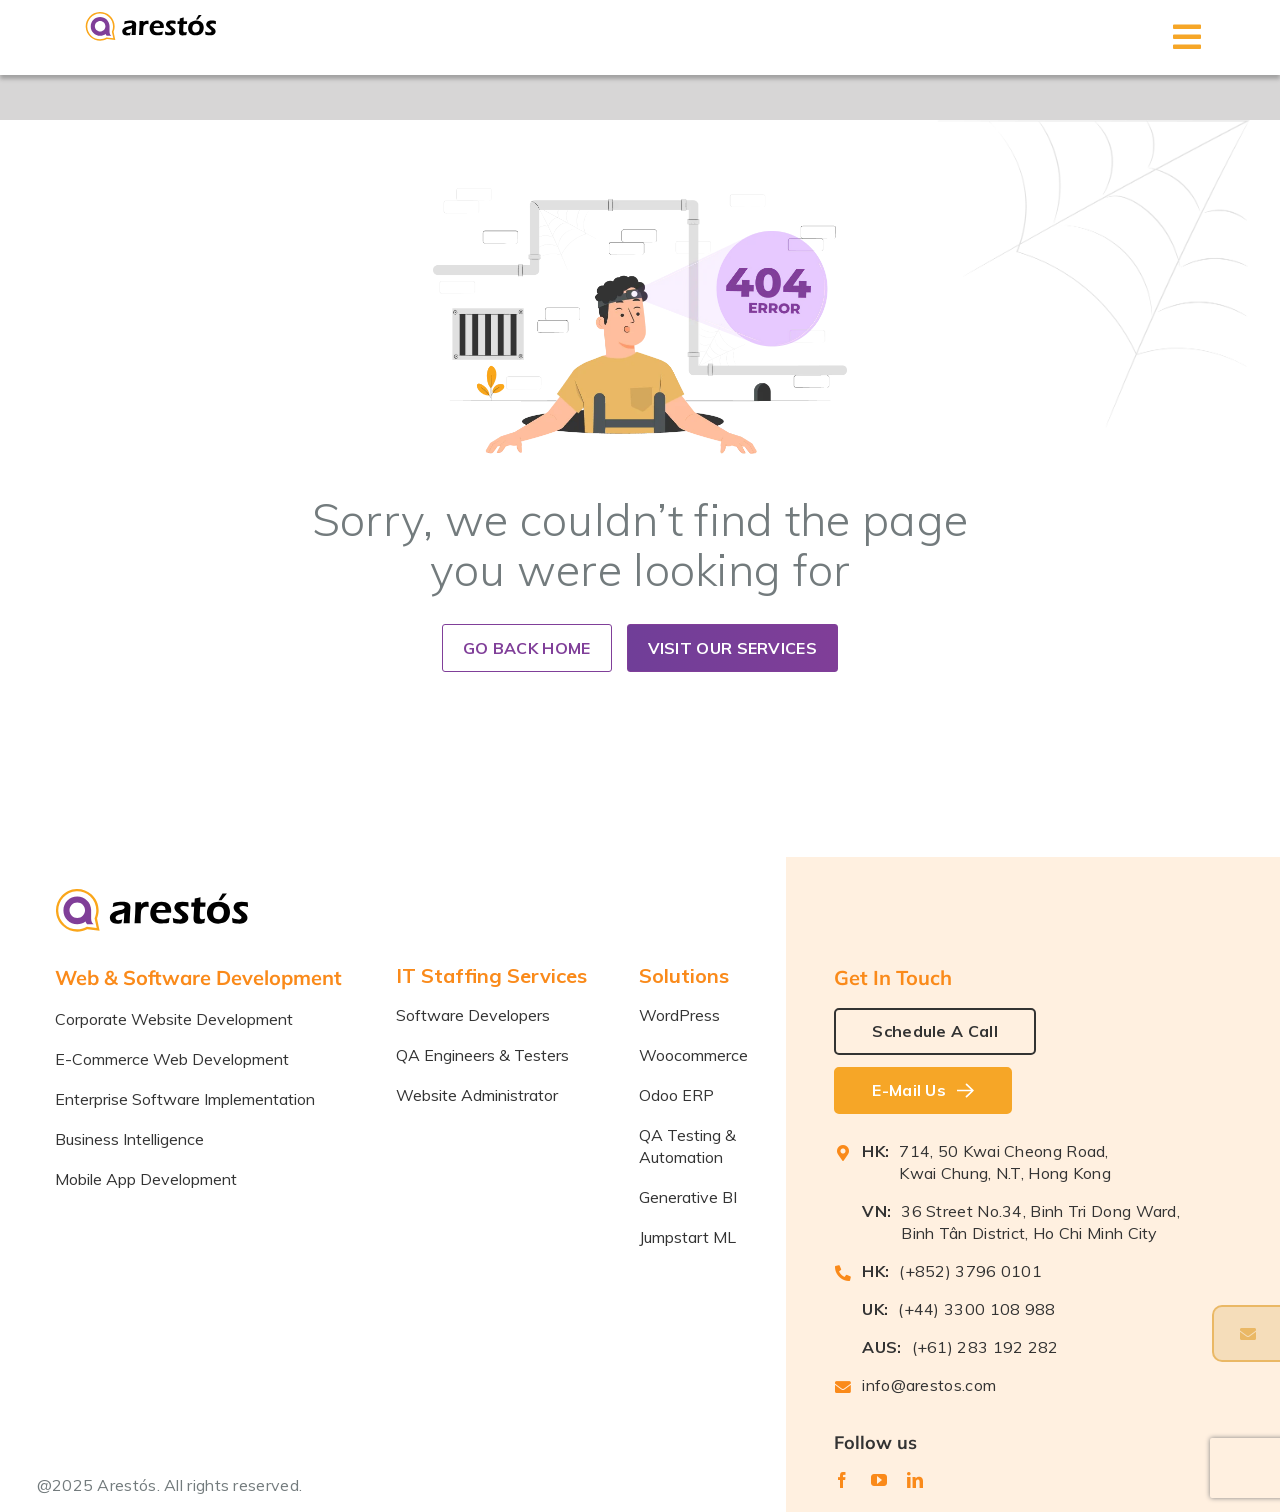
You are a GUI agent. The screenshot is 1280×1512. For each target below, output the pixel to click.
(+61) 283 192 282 (985, 1347)
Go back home (527, 648)
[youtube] (879, 1480)
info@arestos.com (929, 1385)
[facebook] (842, 1480)
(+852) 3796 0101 (970, 1271)
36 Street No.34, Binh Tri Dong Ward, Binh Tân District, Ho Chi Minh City (1040, 1222)
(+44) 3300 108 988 (976, 1309)
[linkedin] (915, 1480)
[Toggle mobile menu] (1187, 37)
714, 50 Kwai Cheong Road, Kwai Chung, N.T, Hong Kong (1005, 1162)
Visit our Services (732, 648)
